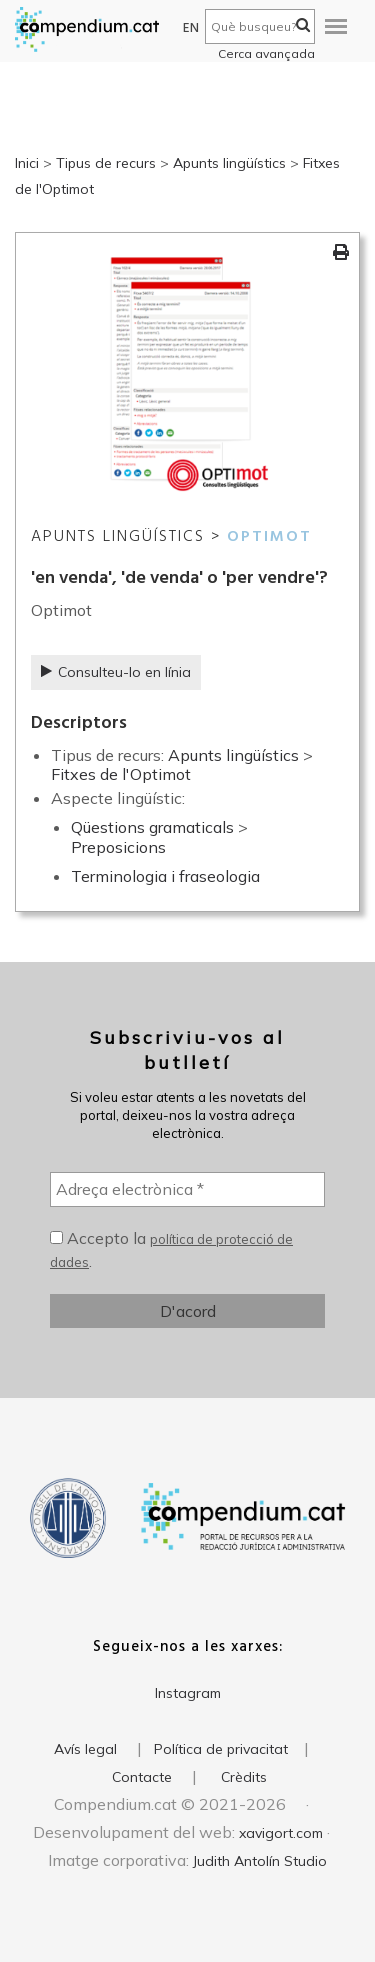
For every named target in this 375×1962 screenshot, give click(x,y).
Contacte (142, 1777)
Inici (27, 163)
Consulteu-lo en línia (116, 672)
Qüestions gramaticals (152, 827)
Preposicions (118, 847)
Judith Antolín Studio (260, 1861)
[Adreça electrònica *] (187, 1189)
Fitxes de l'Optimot (121, 774)
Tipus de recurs (106, 163)
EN (191, 28)
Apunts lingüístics (229, 163)
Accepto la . (171, 1250)
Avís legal (85, 1749)
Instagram (188, 1693)
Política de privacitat (221, 1749)
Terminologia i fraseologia (165, 876)
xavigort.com (281, 1833)
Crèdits (244, 1777)
